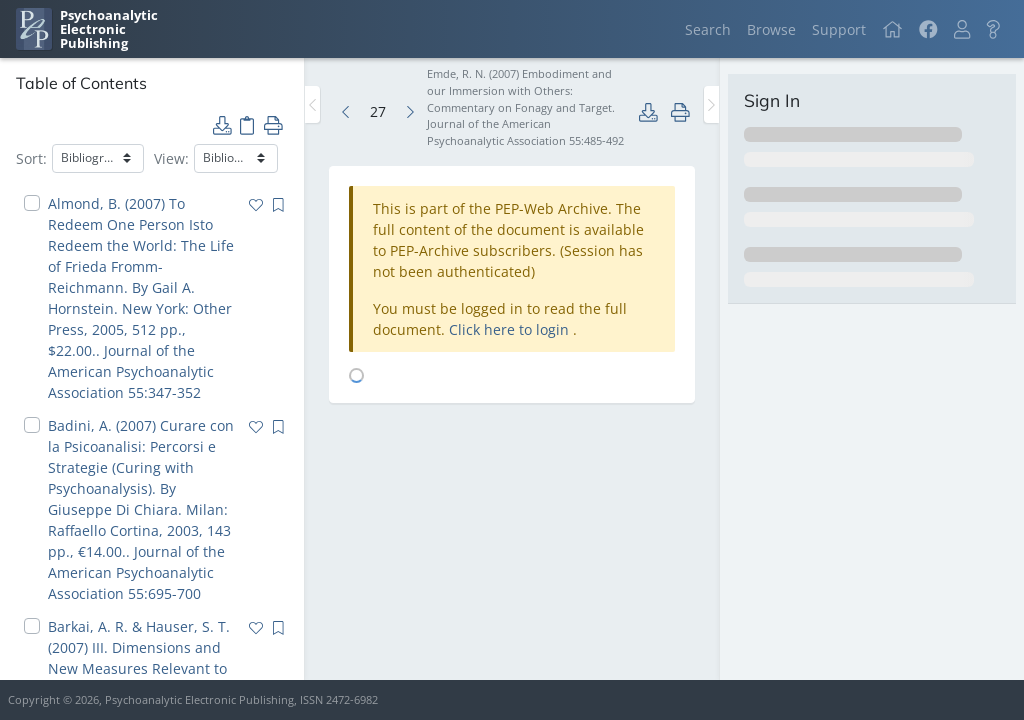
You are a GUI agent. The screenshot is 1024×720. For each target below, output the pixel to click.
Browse (771, 29)
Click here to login (511, 329)
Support (839, 29)
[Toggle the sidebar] (312, 104)
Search (708, 29)
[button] (962, 29)
